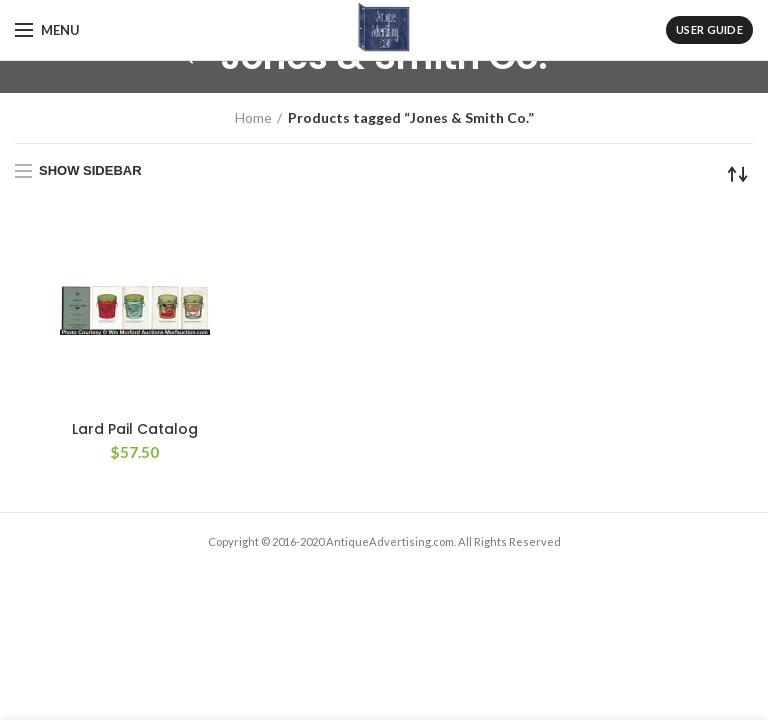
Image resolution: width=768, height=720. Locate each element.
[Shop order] (738, 174)
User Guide (709, 29)
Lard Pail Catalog (135, 429)
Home (253, 117)
